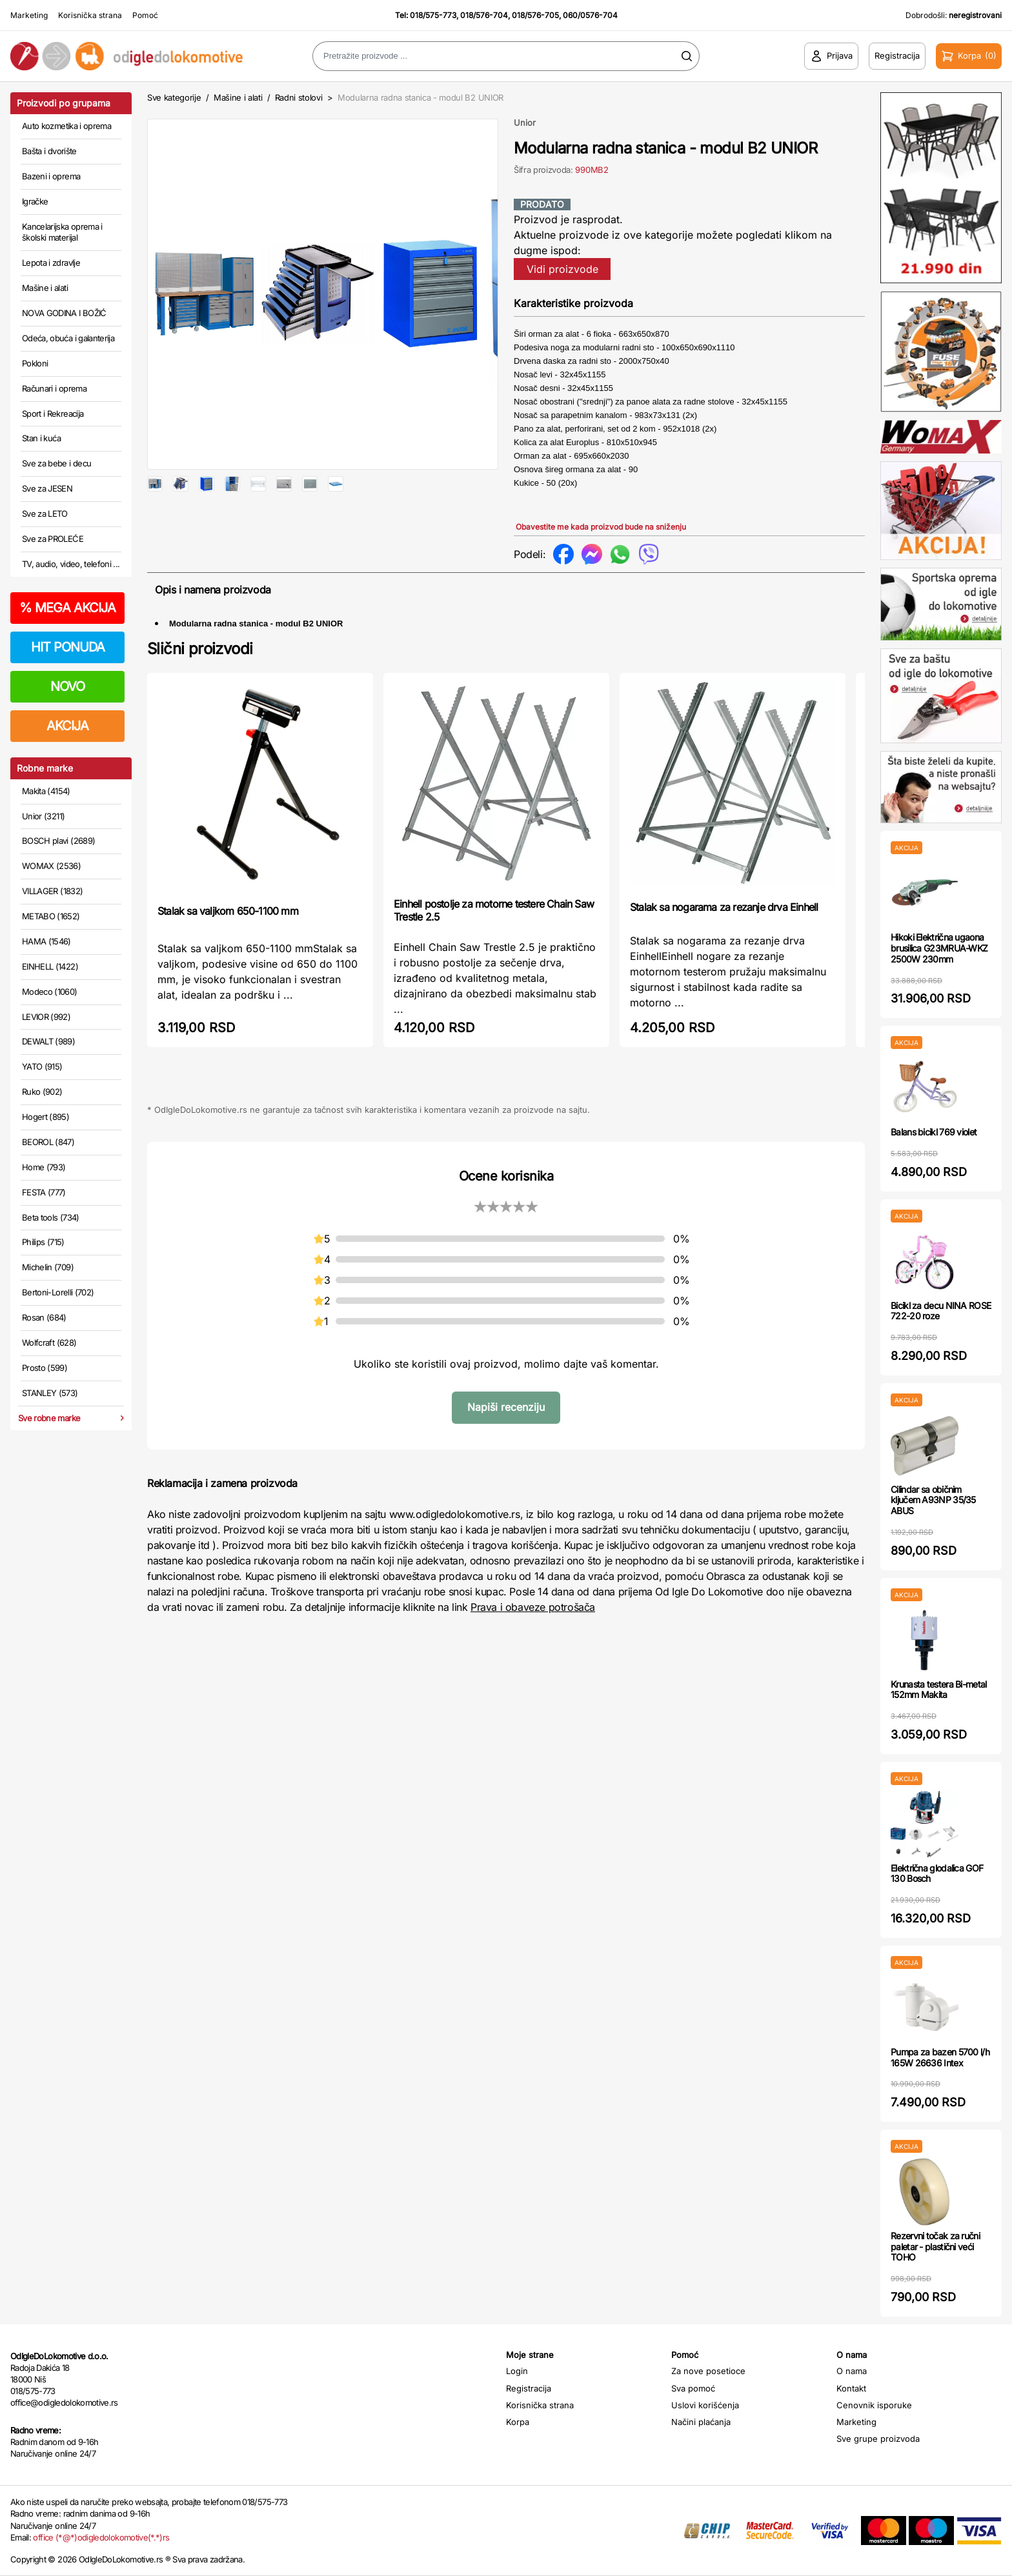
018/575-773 (433, 15)
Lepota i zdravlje (51, 262)
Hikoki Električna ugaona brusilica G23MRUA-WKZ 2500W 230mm (939, 948)
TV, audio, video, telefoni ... (71, 564)
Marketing (29, 15)
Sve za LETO (45, 513)
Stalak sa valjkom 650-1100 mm (227, 947)
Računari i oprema (54, 388)
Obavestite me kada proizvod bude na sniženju (601, 527)
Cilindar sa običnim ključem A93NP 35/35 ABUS (933, 1500)
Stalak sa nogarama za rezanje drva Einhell (724, 943)
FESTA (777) (44, 1192)
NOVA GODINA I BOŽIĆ (64, 313)
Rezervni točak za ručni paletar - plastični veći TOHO (935, 2246)
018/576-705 (535, 15)
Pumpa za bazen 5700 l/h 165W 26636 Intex (940, 2057)
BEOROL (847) (48, 1142)
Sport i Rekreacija (52, 413)
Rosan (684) (44, 1317)
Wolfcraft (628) (49, 1342)
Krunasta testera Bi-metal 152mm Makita (939, 1690)
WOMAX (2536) (51, 866)
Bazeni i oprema (51, 176)
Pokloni (35, 363)
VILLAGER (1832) (52, 891)
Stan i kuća (41, 438)
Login (517, 2371)
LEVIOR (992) (46, 1017)
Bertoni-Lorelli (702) (58, 1292)
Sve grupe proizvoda (878, 2438)
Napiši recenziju (506, 1443)
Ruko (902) (42, 1091)
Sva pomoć (693, 2388)
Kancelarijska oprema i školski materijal (62, 232)
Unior (525, 122)
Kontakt (851, 2388)
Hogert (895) (45, 1117)
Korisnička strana (90, 15)
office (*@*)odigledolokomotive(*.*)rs (101, 2537)
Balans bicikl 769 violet (934, 1131)
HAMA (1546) (46, 941)
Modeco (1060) (49, 991)
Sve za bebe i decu (56, 463)
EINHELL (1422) (50, 966)
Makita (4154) (46, 791)
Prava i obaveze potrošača (533, 1643)
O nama (851, 2371)
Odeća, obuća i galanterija (68, 338)
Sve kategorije (174, 97)
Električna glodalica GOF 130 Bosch (937, 1873)
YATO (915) (42, 1066)
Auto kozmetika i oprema (66, 126)
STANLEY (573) (50, 1393)
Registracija (528, 2388)
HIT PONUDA (68, 647)
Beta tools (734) (50, 1217)
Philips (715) (43, 1242)
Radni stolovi (299, 97)
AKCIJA (67, 726)
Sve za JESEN (47, 488)
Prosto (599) (44, 1368)
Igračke (35, 201)
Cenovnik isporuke (874, 2405)
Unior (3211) (43, 816)
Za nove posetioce (708, 2371)
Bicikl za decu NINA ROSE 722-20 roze (941, 1311)
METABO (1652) (51, 916)
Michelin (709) (48, 1267)
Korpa (517, 2422)
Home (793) (44, 1167)
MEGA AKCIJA (67, 607)
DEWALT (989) (48, 1041)
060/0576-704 (590, 15)
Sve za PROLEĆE (52, 539)
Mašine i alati (45, 288)
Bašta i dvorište (49, 151)
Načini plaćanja (701, 2422)
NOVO (67, 686)
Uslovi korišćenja (705, 2405)
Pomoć (145, 15)
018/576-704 (484, 15)
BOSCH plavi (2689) (58, 840)
